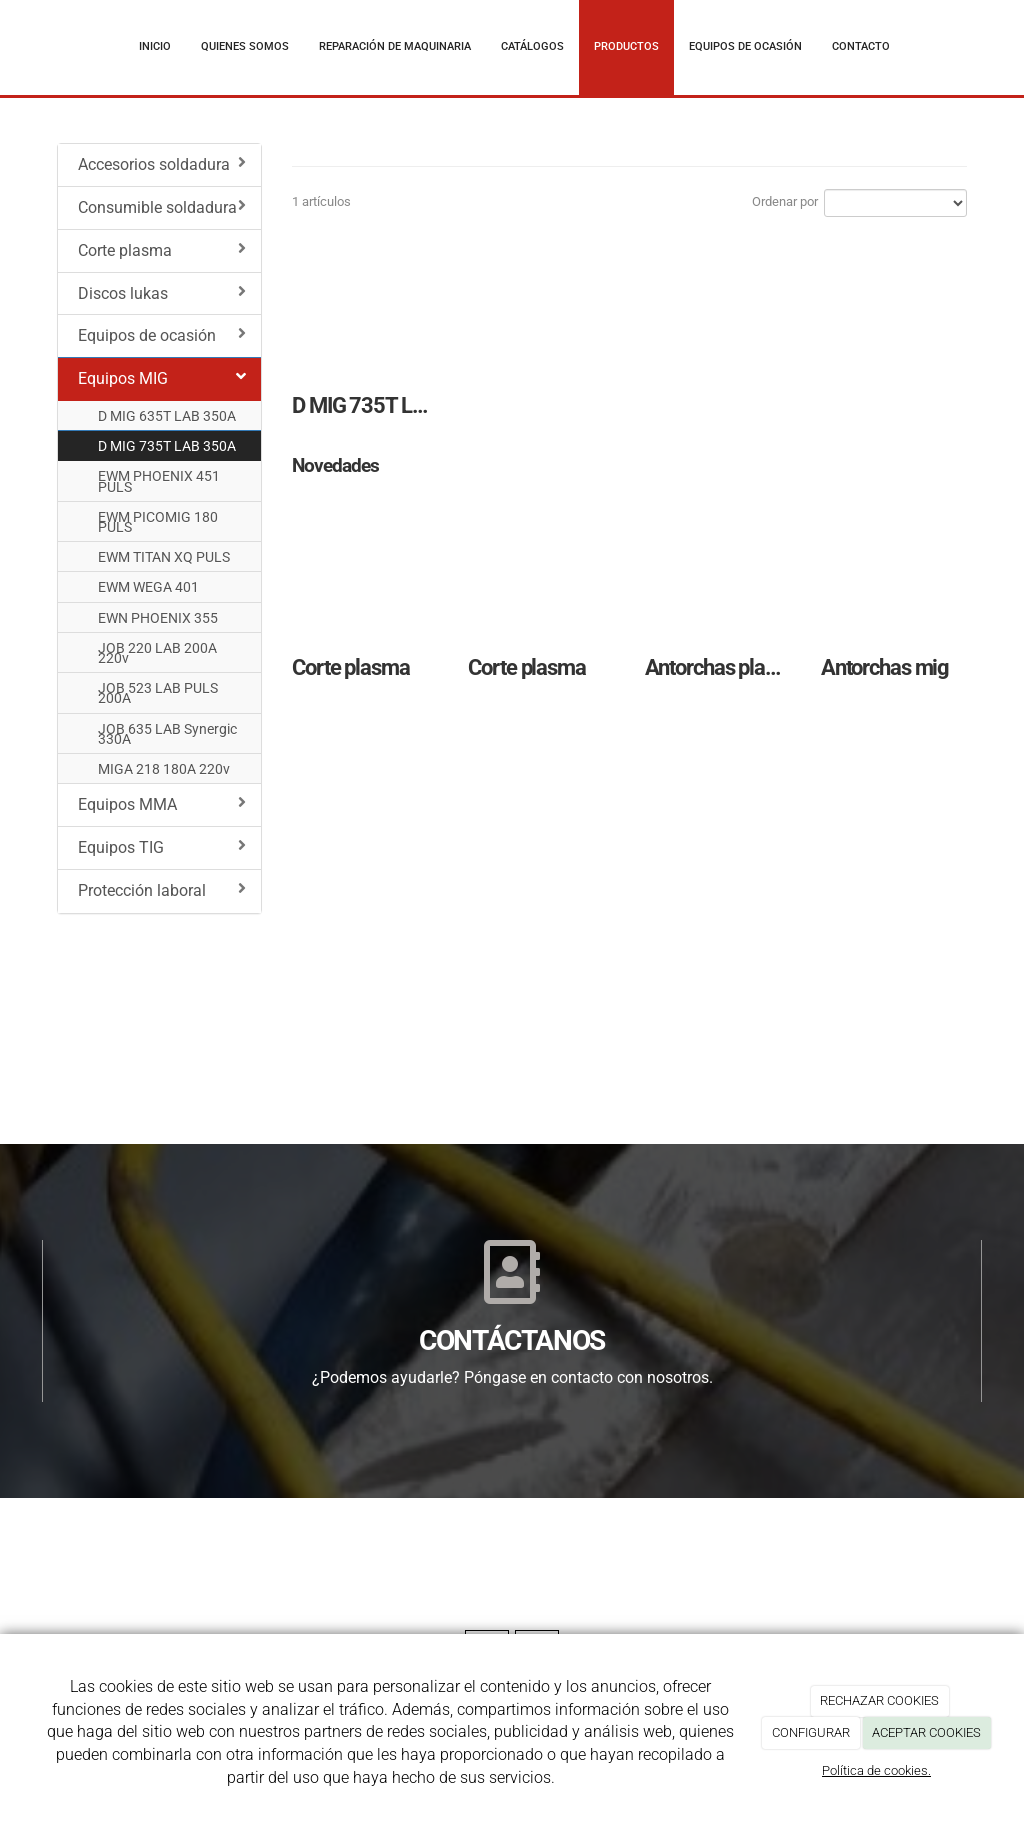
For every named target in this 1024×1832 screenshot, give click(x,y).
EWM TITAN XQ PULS (164, 557)
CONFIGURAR (811, 1732)
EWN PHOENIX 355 (158, 618)
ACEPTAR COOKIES (926, 1732)
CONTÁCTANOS (512, 1340)
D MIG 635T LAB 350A (167, 416)
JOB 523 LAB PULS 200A (158, 693)
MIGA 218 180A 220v (164, 769)
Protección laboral (162, 890)
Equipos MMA (162, 804)
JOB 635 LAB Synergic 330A (167, 734)
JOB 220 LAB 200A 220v (157, 653)
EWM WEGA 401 (148, 587)
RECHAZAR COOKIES (879, 1700)
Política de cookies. (876, 1770)
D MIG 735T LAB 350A (167, 446)
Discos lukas (162, 293)
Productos (626, 46)
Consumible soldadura (162, 207)
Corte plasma (162, 250)
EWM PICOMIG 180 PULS (158, 522)
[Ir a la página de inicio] (37, 47)
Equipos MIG (162, 378)
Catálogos (532, 46)
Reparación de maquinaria (395, 46)
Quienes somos (245, 46)
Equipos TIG (162, 847)
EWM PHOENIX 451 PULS (159, 481)
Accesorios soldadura (162, 164)
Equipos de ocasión (745, 46)
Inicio (155, 46)
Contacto (861, 46)
